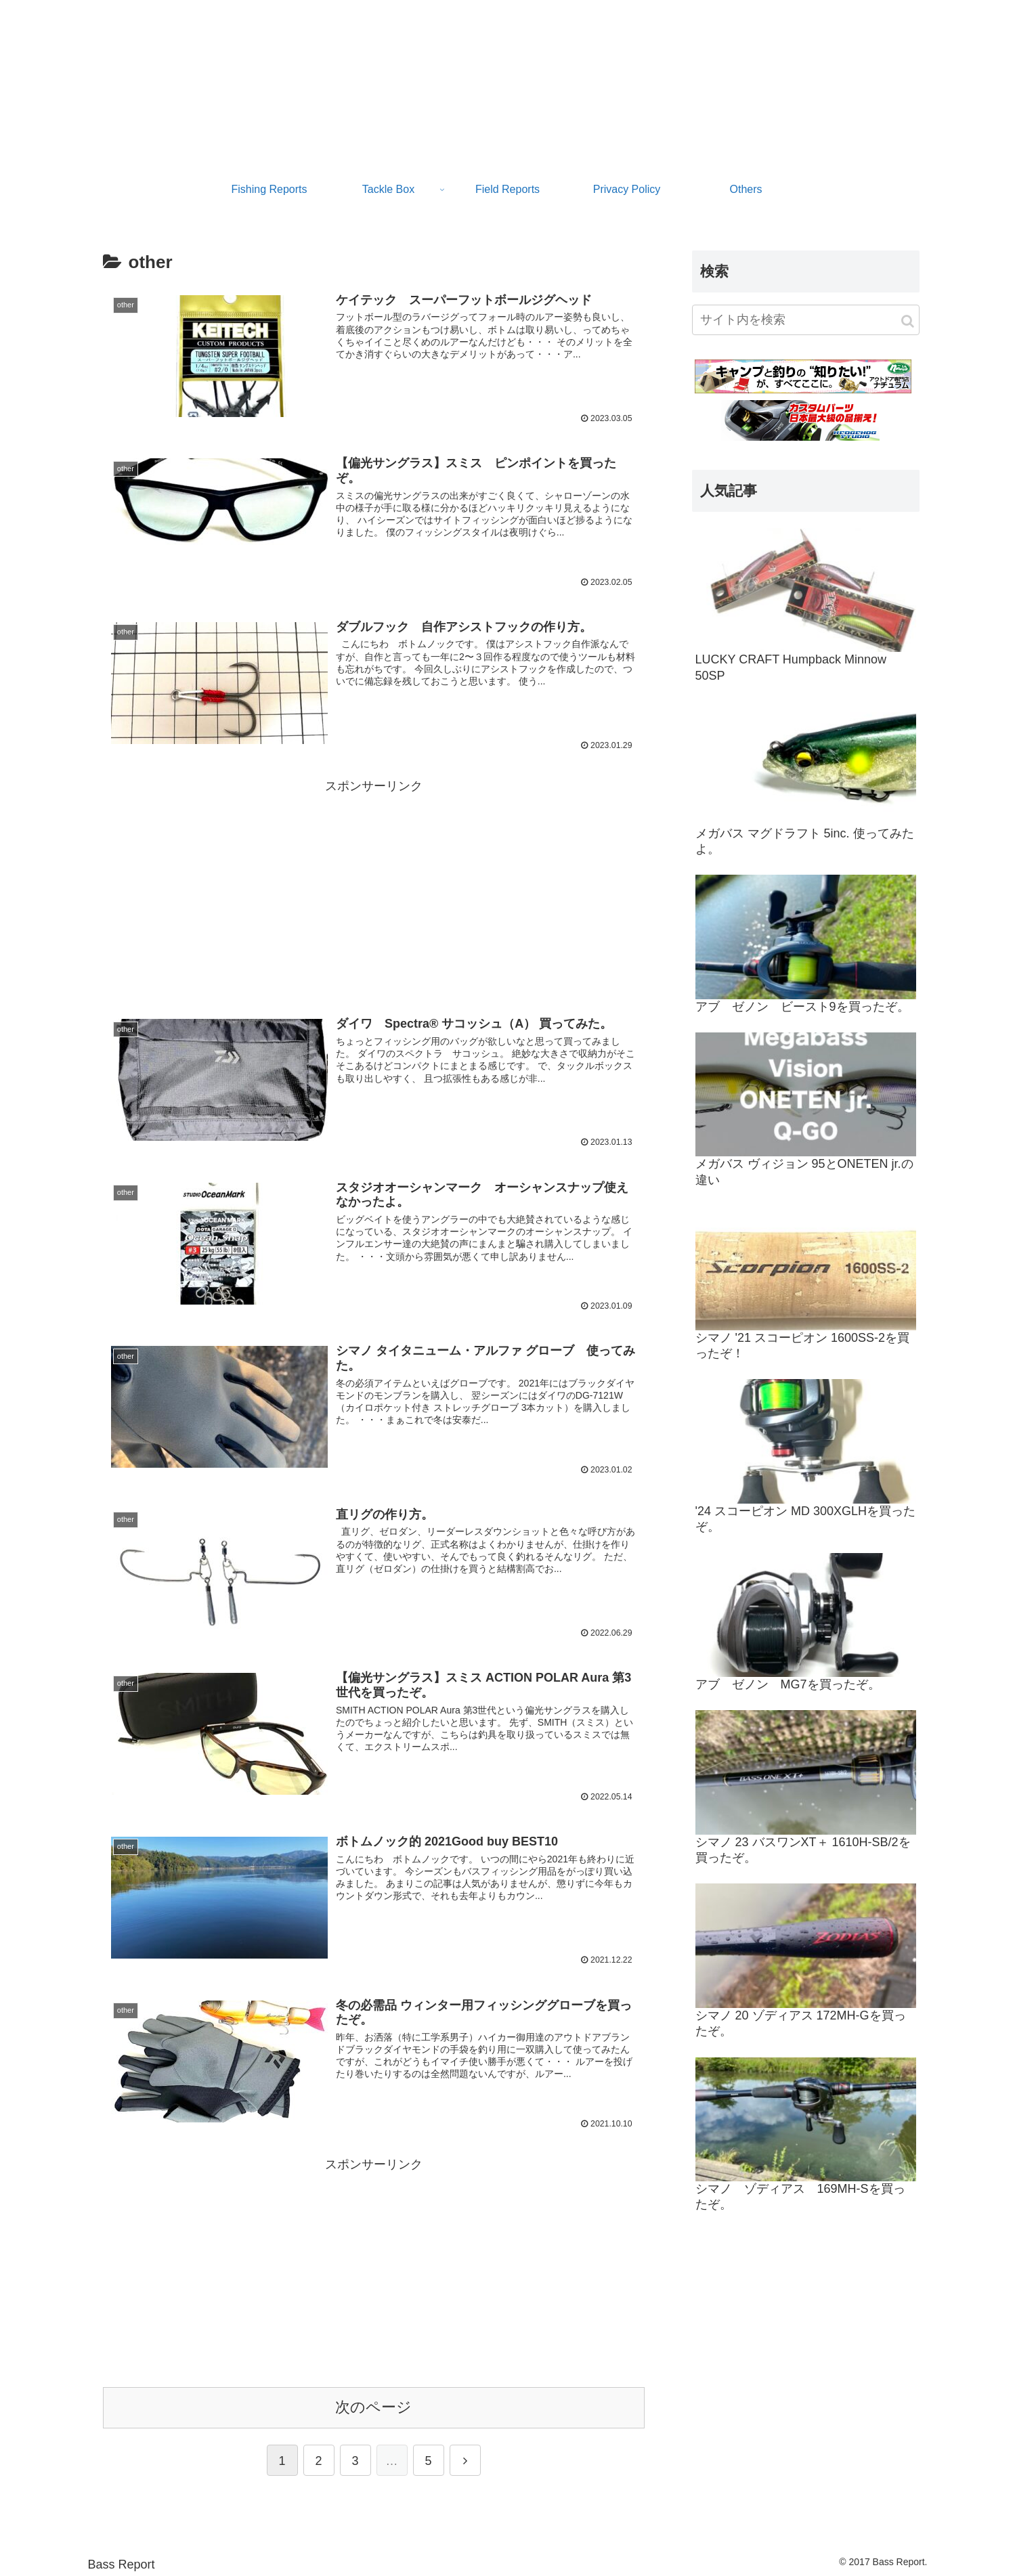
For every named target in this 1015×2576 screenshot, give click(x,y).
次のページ (373, 2405)
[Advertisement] (374, 891)
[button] (908, 321)
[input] (806, 320)
